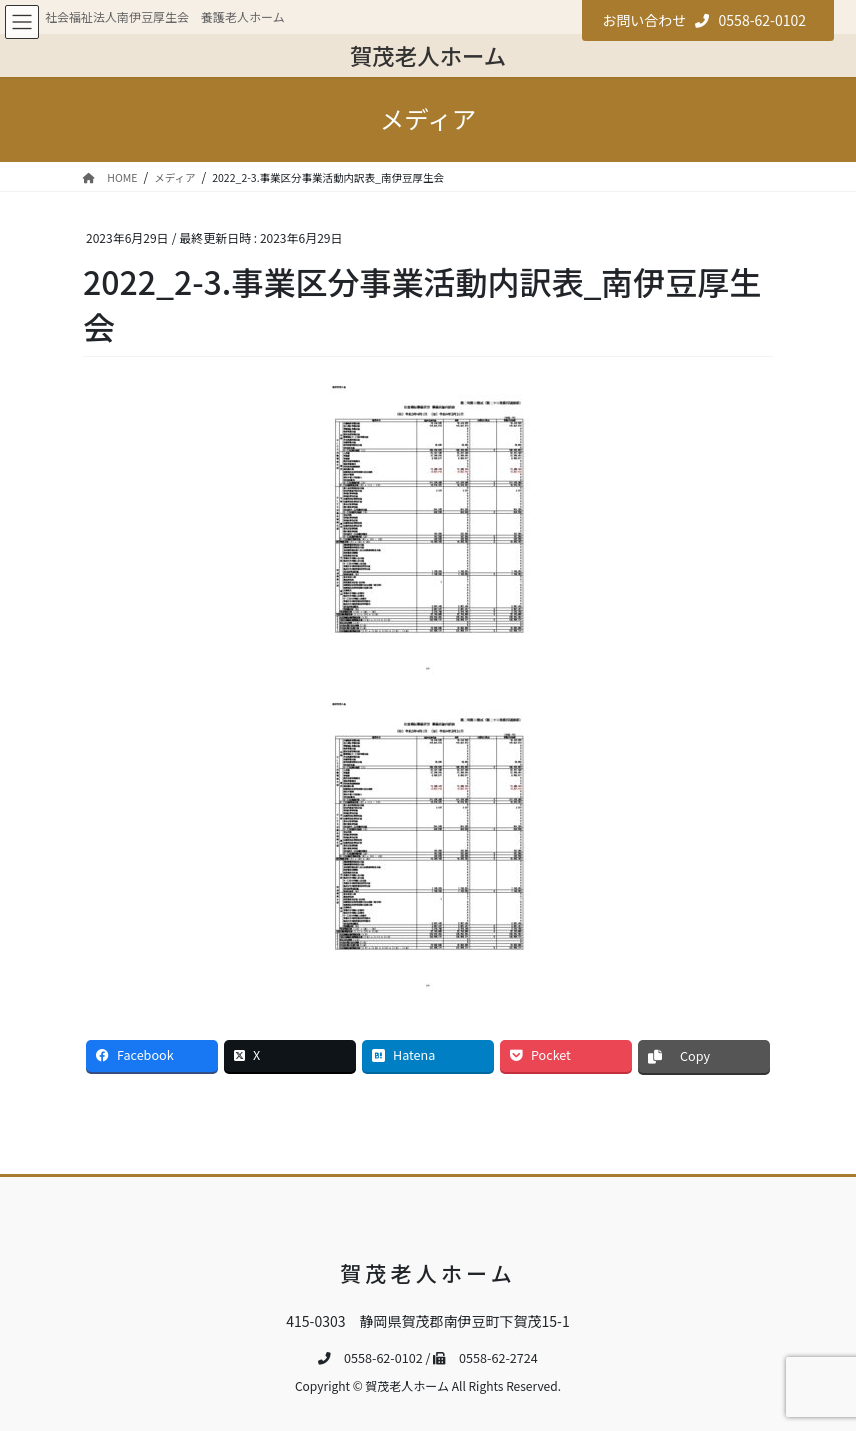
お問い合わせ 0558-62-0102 (704, 20)
